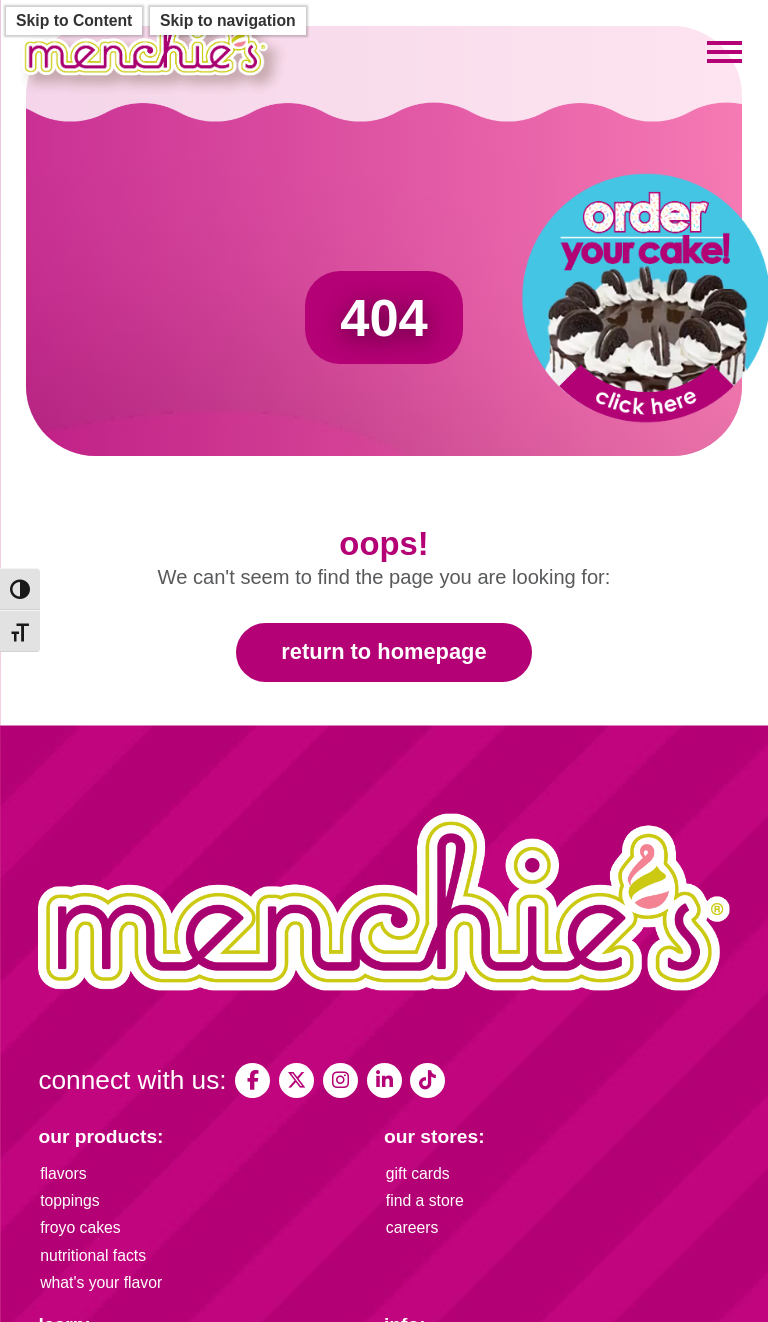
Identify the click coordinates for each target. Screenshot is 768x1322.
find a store (425, 1200)
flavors (63, 1173)
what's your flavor (101, 1282)
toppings (70, 1200)
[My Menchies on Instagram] (340, 1080)
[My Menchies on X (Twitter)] (296, 1080)
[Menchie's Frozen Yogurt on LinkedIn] (384, 1080)
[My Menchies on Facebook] (252, 1080)
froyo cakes (80, 1227)
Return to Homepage (383, 651)
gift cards (418, 1173)
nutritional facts (93, 1255)
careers (412, 1227)
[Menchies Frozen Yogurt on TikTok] (427, 1080)
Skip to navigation (228, 20)
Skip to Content (74, 20)
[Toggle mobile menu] (724, 53)
